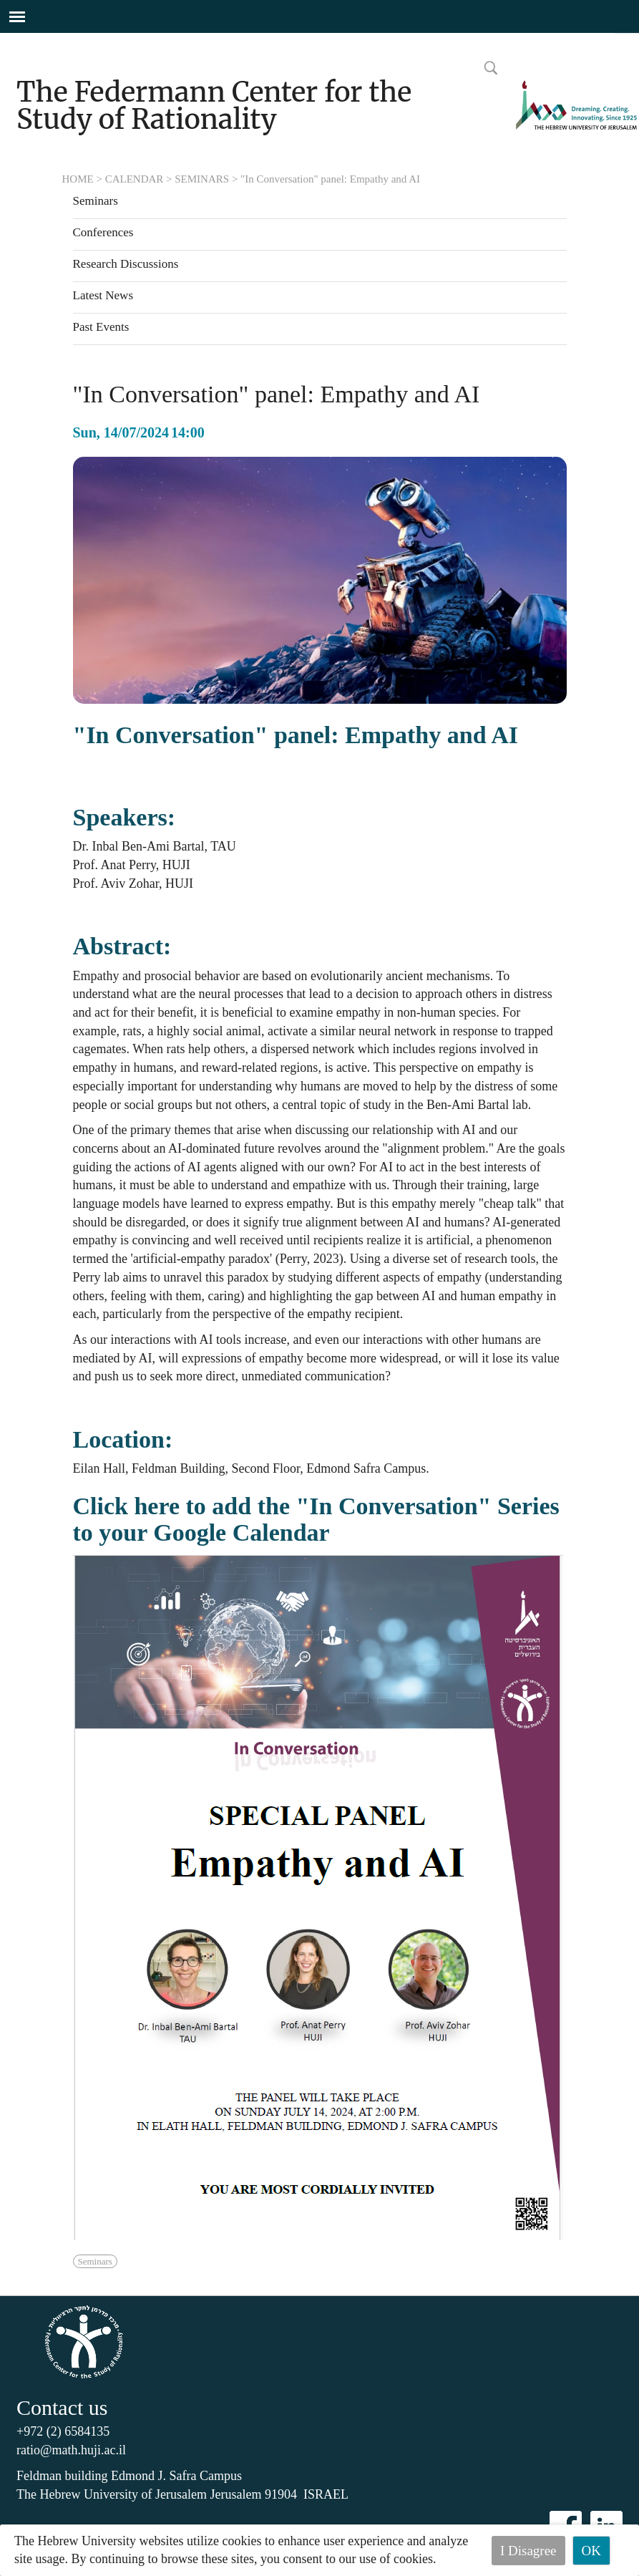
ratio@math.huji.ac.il (71, 2450)
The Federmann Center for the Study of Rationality (213, 105)
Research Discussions (126, 264)
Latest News (103, 295)
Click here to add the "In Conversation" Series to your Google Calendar (316, 1519)
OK (591, 2550)
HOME (78, 179)
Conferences (103, 232)
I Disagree (528, 2550)
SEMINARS (202, 179)
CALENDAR (134, 179)
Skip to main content (53, 41)
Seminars (95, 201)
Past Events (101, 327)
